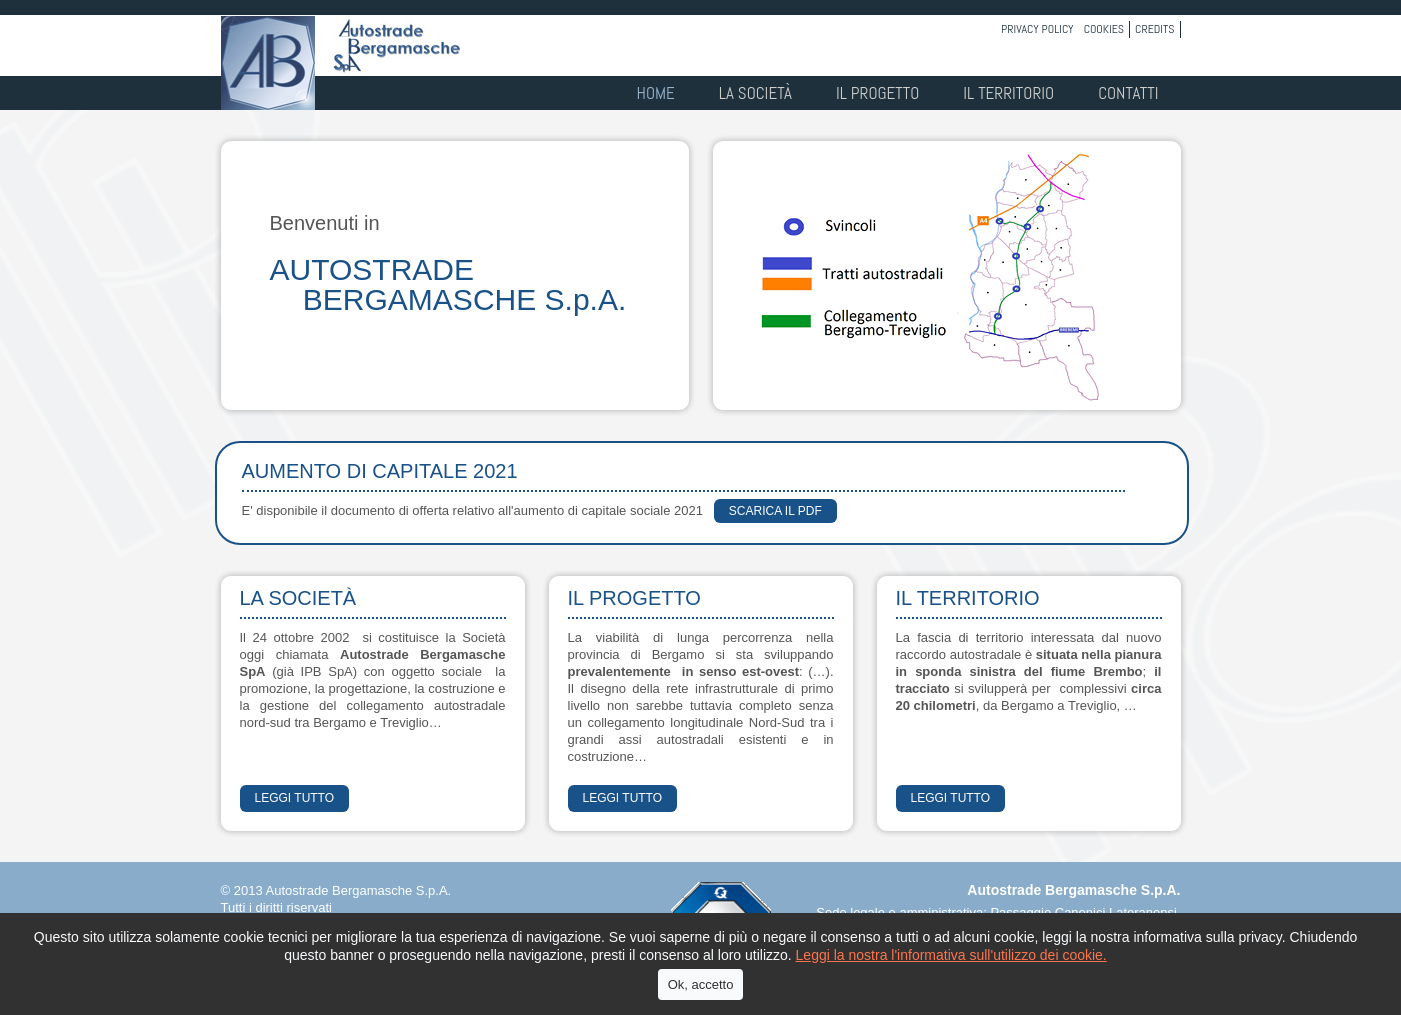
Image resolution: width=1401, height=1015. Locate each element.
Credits (1154, 29)
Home (656, 93)
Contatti (1128, 93)
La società (755, 93)
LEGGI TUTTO (295, 798)
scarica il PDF (775, 511)
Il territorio (1008, 93)
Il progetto (877, 93)
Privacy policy (1037, 29)
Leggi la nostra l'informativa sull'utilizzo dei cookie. (951, 955)
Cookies (1104, 29)
